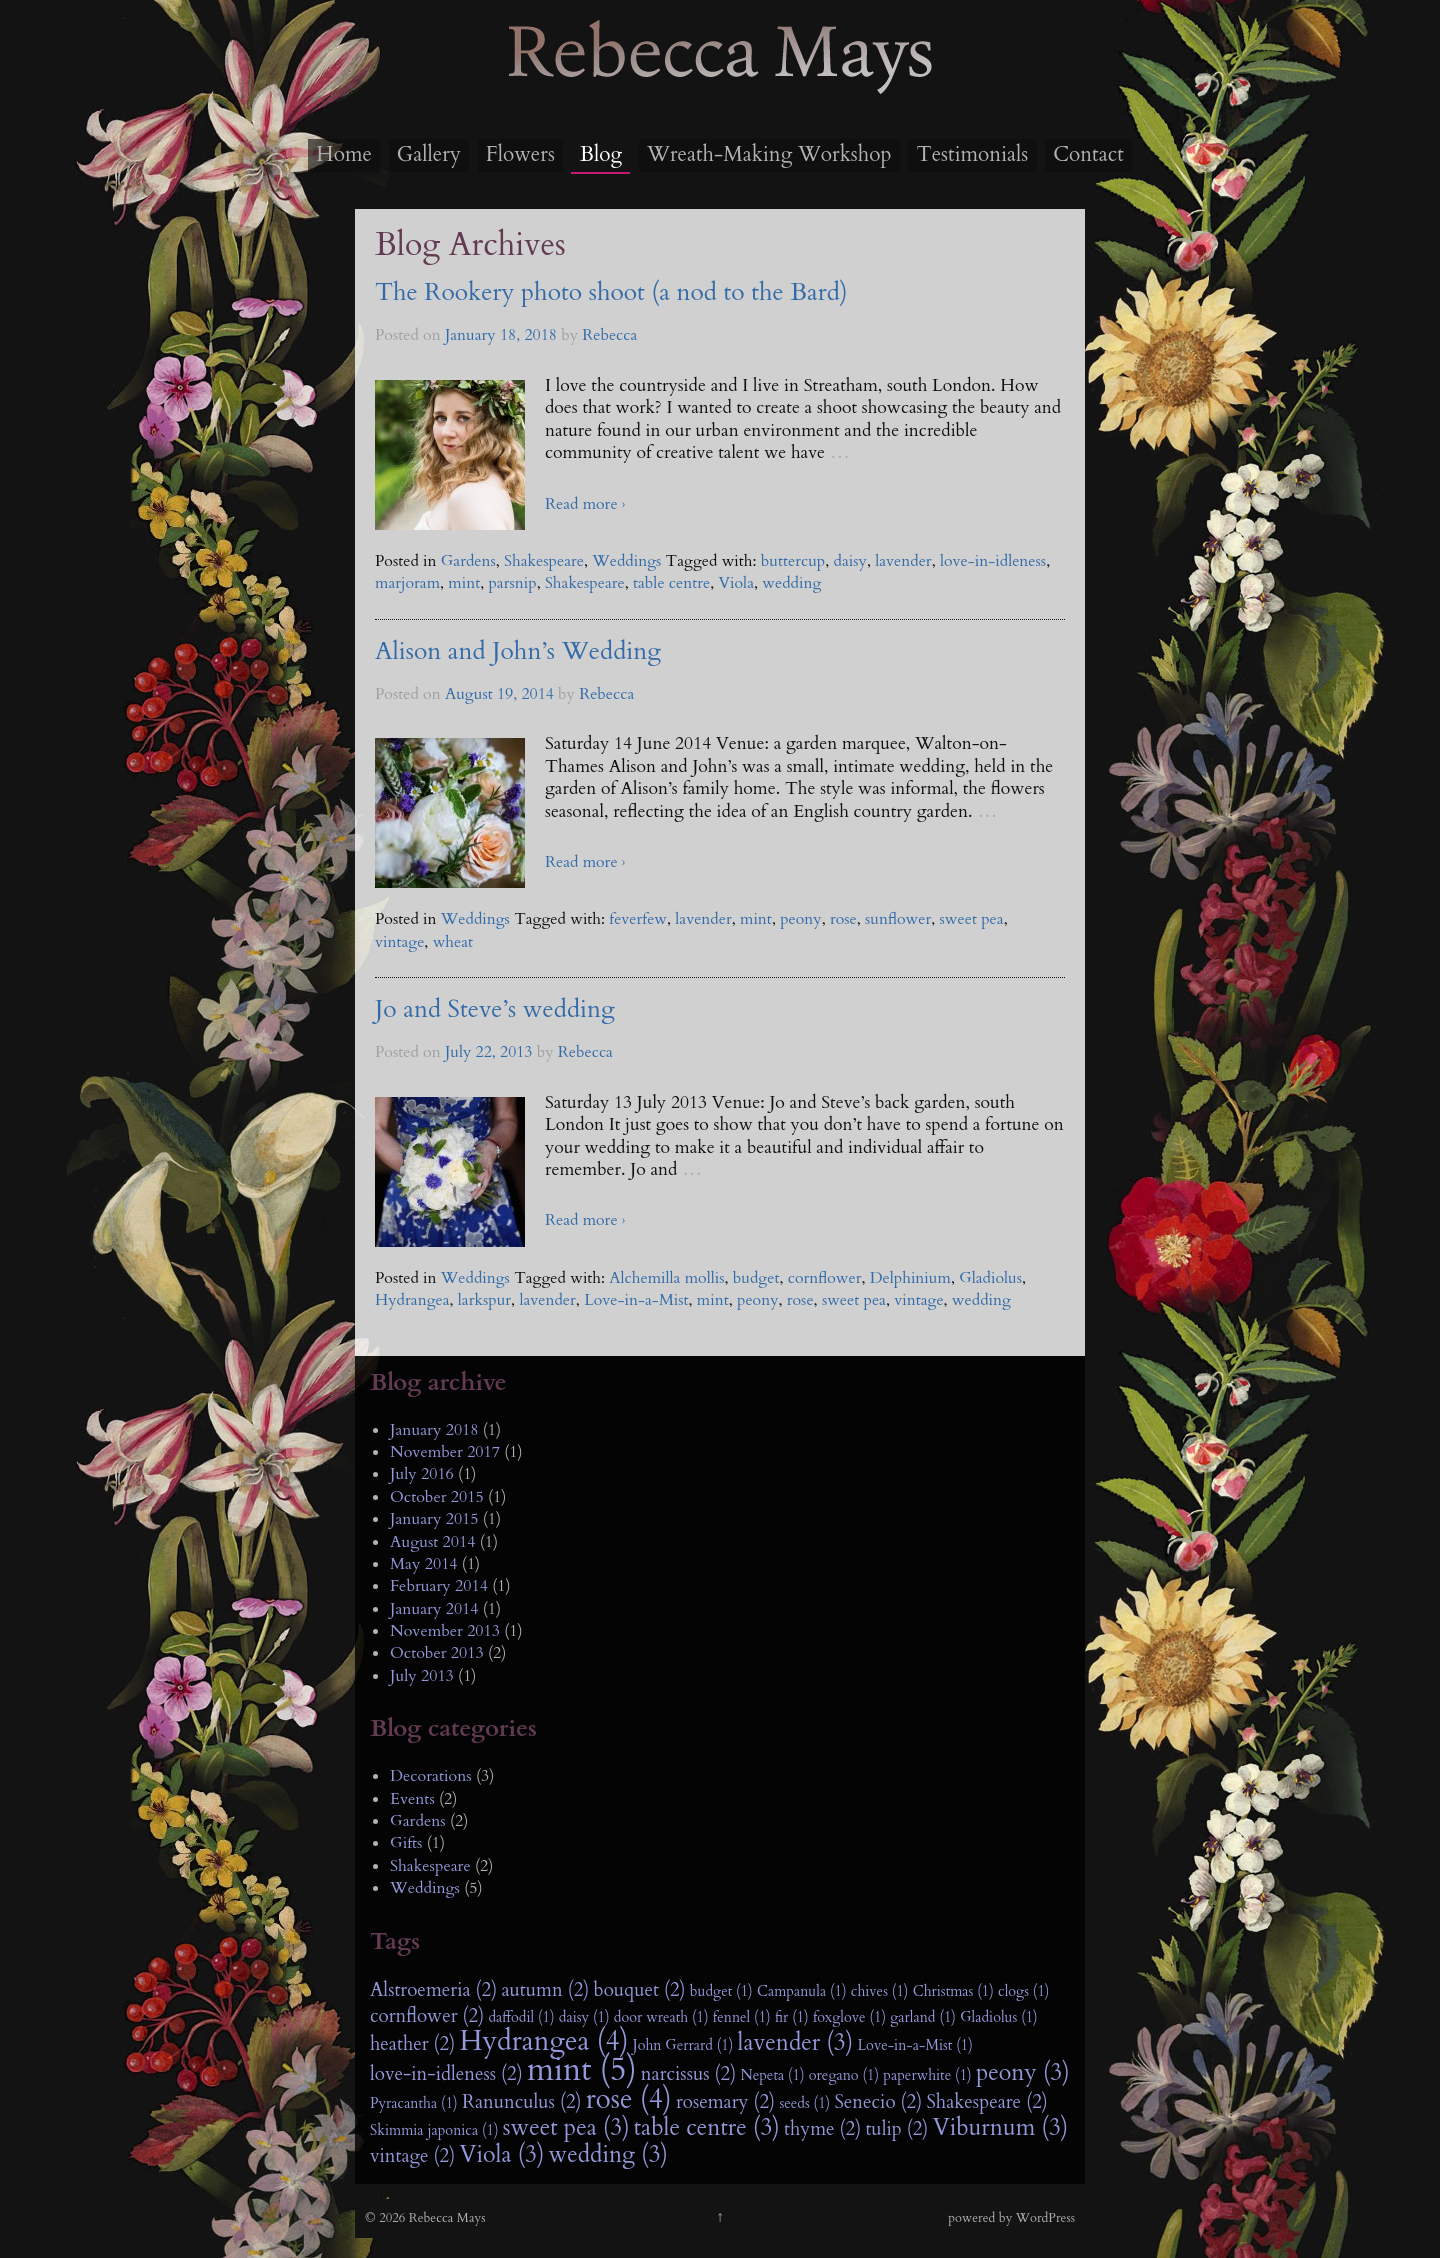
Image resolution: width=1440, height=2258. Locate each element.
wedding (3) (608, 2155)
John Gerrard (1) (683, 2045)
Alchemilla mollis (666, 1278)
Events (412, 1799)
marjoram (407, 583)
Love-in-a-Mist (636, 1300)
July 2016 (422, 1474)
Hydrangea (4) (543, 2042)
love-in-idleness (993, 561)
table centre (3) (707, 2128)
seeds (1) (804, 2103)
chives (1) (880, 1991)
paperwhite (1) (927, 2075)
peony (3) (1023, 2073)
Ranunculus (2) (522, 2102)
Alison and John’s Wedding (518, 651)
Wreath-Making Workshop (769, 154)
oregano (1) (844, 2075)
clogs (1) (1023, 1991)
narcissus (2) (688, 2074)
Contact (1088, 154)
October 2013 (437, 1653)
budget (756, 1278)
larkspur (484, 1300)
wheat (453, 942)
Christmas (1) (953, 1991)
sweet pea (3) (566, 2128)
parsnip (512, 583)
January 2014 (434, 1609)
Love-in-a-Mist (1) (914, 2045)
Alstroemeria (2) (433, 1990)
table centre (671, 583)
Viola (736, 583)
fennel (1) (742, 2017)
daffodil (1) (521, 2017)
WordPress (1045, 2218)
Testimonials (972, 154)
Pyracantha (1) (414, 2103)
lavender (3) (796, 2043)
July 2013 (422, 1676)
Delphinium (910, 1278)
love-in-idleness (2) (446, 2074)
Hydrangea (412, 1300)
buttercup (793, 561)
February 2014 (439, 1586)
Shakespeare (544, 561)
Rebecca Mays (720, 91)
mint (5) (582, 2070)
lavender (903, 561)
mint (464, 583)
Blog (601, 154)
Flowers (520, 154)
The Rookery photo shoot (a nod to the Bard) (611, 292)
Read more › (585, 504)
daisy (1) (584, 2017)
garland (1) (923, 2017)
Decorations (431, 1776)
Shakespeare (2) (986, 2102)
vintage (399, 942)
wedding (791, 583)
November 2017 (445, 1452)
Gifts (406, 1843)
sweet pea (972, 919)
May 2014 (424, 1564)
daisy (850, 561)
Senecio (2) (878, 2102)
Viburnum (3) (1001, 2128)
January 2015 (434, 1519)
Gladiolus (990, 1278)
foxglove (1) (849, 2017)
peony (801, 919)
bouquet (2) (640, 1990)
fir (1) (792, 2017)
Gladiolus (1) (999, 2017)
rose (843, 919)
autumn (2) (545, 1990)
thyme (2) (822, 2129)
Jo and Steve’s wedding (495, 1009)
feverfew (638, 919)
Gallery (429, 154)
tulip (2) (896, 2129)
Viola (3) (501, 2155)
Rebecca (609, 335)
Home (344, 154)
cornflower (825, 1278)
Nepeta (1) (772, 2075)
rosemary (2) (725, 2102)
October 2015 (437, 1497)
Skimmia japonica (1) (434, 2130)
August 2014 (432, 1542)
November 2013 (445, 1631)
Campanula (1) (802, 1991)
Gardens (468, 561)
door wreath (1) (661, 2017)
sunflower (898, 919)
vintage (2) (412, 2156)
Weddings (626, 561)
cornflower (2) (427, 2016)
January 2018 (434, 1430)
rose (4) (629, 2100)
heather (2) (412, 2044)
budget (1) (721, 1991)
